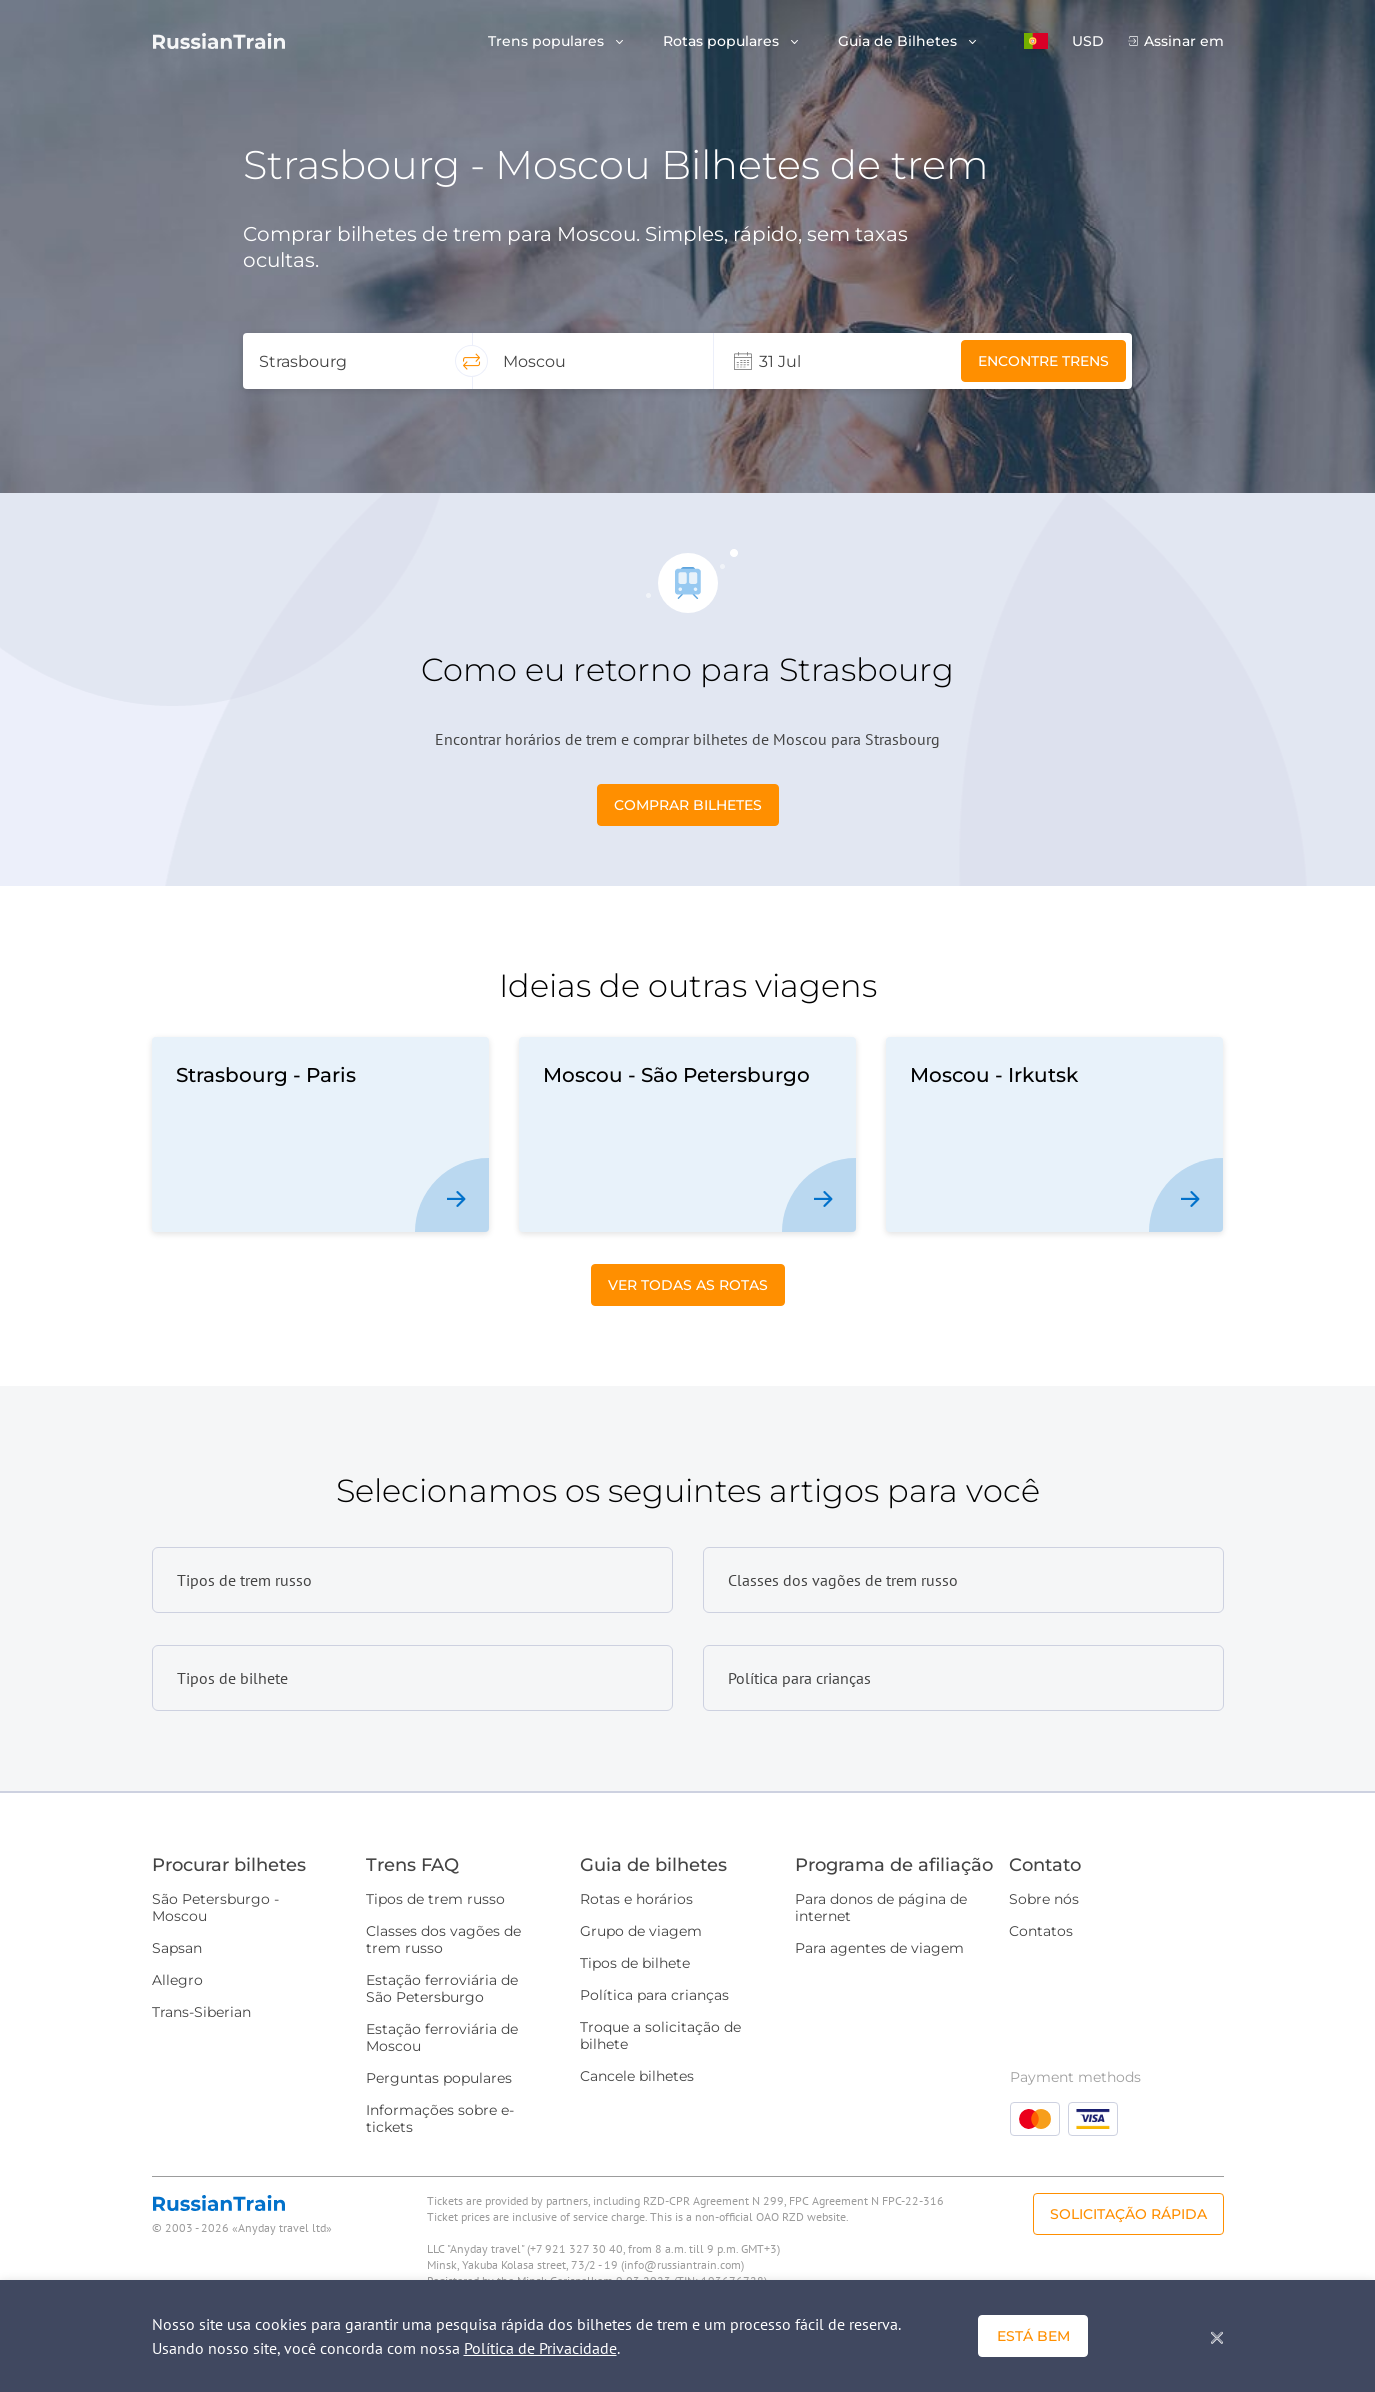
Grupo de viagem (641, 1931)
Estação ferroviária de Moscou (442, 2037)
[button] (1036, 41)
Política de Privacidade (540, 2348)
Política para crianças (654, 1995)
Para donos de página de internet (881, 1907)
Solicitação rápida (1128, 2214)
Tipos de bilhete (635, 1963)
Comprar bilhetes (688, 805)
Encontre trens (1043, 361)
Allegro (177, 1980)
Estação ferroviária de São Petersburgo (442, 1988)
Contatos (1041, 1931)
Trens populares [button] (548, 41)
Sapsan (177, 1948)
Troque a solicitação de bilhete (660, 2035)
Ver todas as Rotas (688, 1285)
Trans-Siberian (201, 2012)
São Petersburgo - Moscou (215, 1907)
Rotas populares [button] (723, 41)
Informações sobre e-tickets (440, 2118)
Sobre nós (1044, 1899)
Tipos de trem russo (435, 1899)
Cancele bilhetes (637, 2076)
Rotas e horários (636, 1899)
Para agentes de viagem (879, 1948)
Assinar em (1184, 41)
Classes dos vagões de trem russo (443, 1939)
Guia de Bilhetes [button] (899, 41)
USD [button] (1088, 41)
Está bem (1033, 2336)
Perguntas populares (439, 2078)
